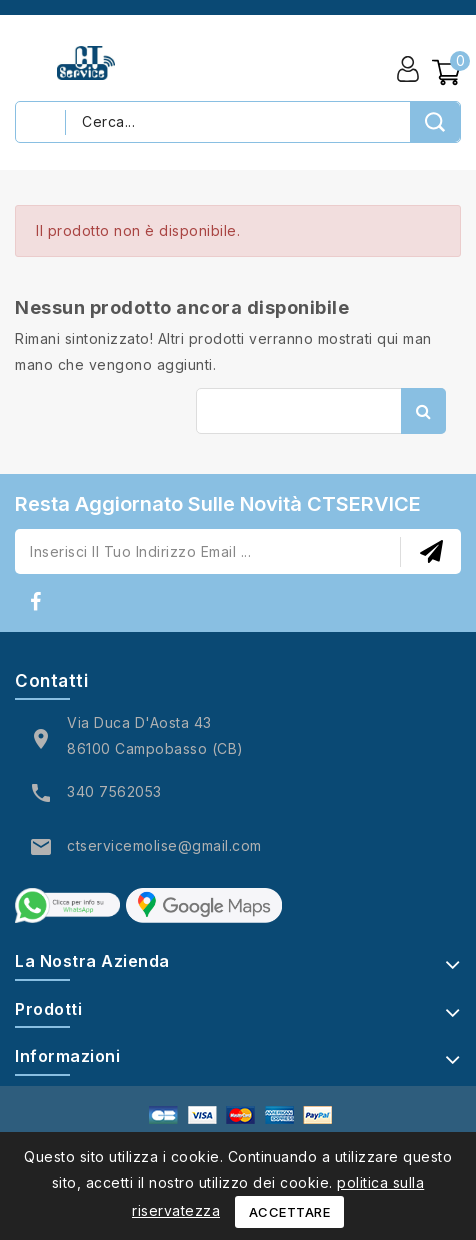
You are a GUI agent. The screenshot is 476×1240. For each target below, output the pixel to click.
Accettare (290, 1212)
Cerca (423, 411)
